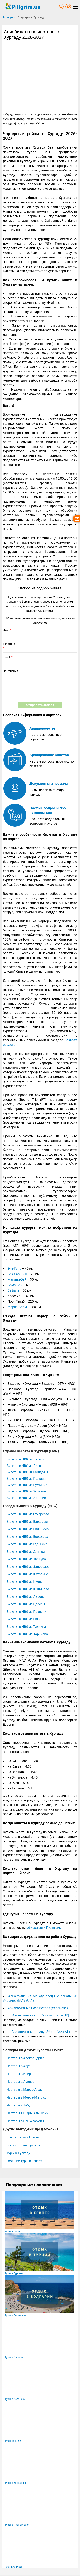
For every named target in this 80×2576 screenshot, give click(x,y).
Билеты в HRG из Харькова (27, 1634)
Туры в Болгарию (15, 2315)
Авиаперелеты (42, 728)
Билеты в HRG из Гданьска (27, 1544)
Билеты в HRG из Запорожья (29, 1566)
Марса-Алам (17, 1307)
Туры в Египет (13, 2231)
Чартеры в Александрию (26, 2058)
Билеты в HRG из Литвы (25, 1466)
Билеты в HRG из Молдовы (27, 1472)
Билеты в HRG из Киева (25, 1581)
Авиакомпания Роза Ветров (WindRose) (38, 2008)
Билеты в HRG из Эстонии (26, 1498)
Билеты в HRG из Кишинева (28, 1589)
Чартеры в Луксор (20, 2082)
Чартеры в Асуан (19, 2066)
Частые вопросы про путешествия (47, 810)
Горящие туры (13, 2566)
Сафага (13, 1290)
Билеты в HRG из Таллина (26, 1626)
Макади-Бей (17, 1279)
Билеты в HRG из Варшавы (27, 1521)
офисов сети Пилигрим (44, 1927)
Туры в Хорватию (15, 2482)
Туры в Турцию (14, 2273)
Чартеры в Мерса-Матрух (26, 2097)
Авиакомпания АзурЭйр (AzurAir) (41, 2032)
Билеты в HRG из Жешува (26, 1559)
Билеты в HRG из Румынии (27, 1485)
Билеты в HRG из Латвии (25, 1459)
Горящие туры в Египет (24, 2161)
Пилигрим (9, 17)
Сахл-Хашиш (17, 1274)
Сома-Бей (15, 1285)
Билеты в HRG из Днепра (26, 1551)
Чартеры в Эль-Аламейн (25, 2121)
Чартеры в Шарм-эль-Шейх (27, 2113)
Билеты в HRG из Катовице (27, 1574)
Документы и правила (48, 783)
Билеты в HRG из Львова (26, 1596)
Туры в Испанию (15, 2399)
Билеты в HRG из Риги (23, 1619)
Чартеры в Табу (18, 2105)
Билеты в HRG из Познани (26, 1611)
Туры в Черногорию (17, 2524)
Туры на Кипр (13, 2440)
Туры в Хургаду (18, 2153)
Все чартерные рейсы (23, 2145)
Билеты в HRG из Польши (26, 1478)
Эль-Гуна (14, 1268)
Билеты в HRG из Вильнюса (28, 1529)
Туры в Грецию (14, 2357)
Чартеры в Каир (19, 2074)
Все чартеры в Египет (23, 2137)
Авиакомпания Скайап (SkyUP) (40, 2015)
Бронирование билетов (49, 755)
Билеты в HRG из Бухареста (28, 1514)
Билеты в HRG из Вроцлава (27, 1536)
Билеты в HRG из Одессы (26, 1604)
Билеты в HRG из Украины (27, 1491)
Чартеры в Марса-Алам (24, 2089)
